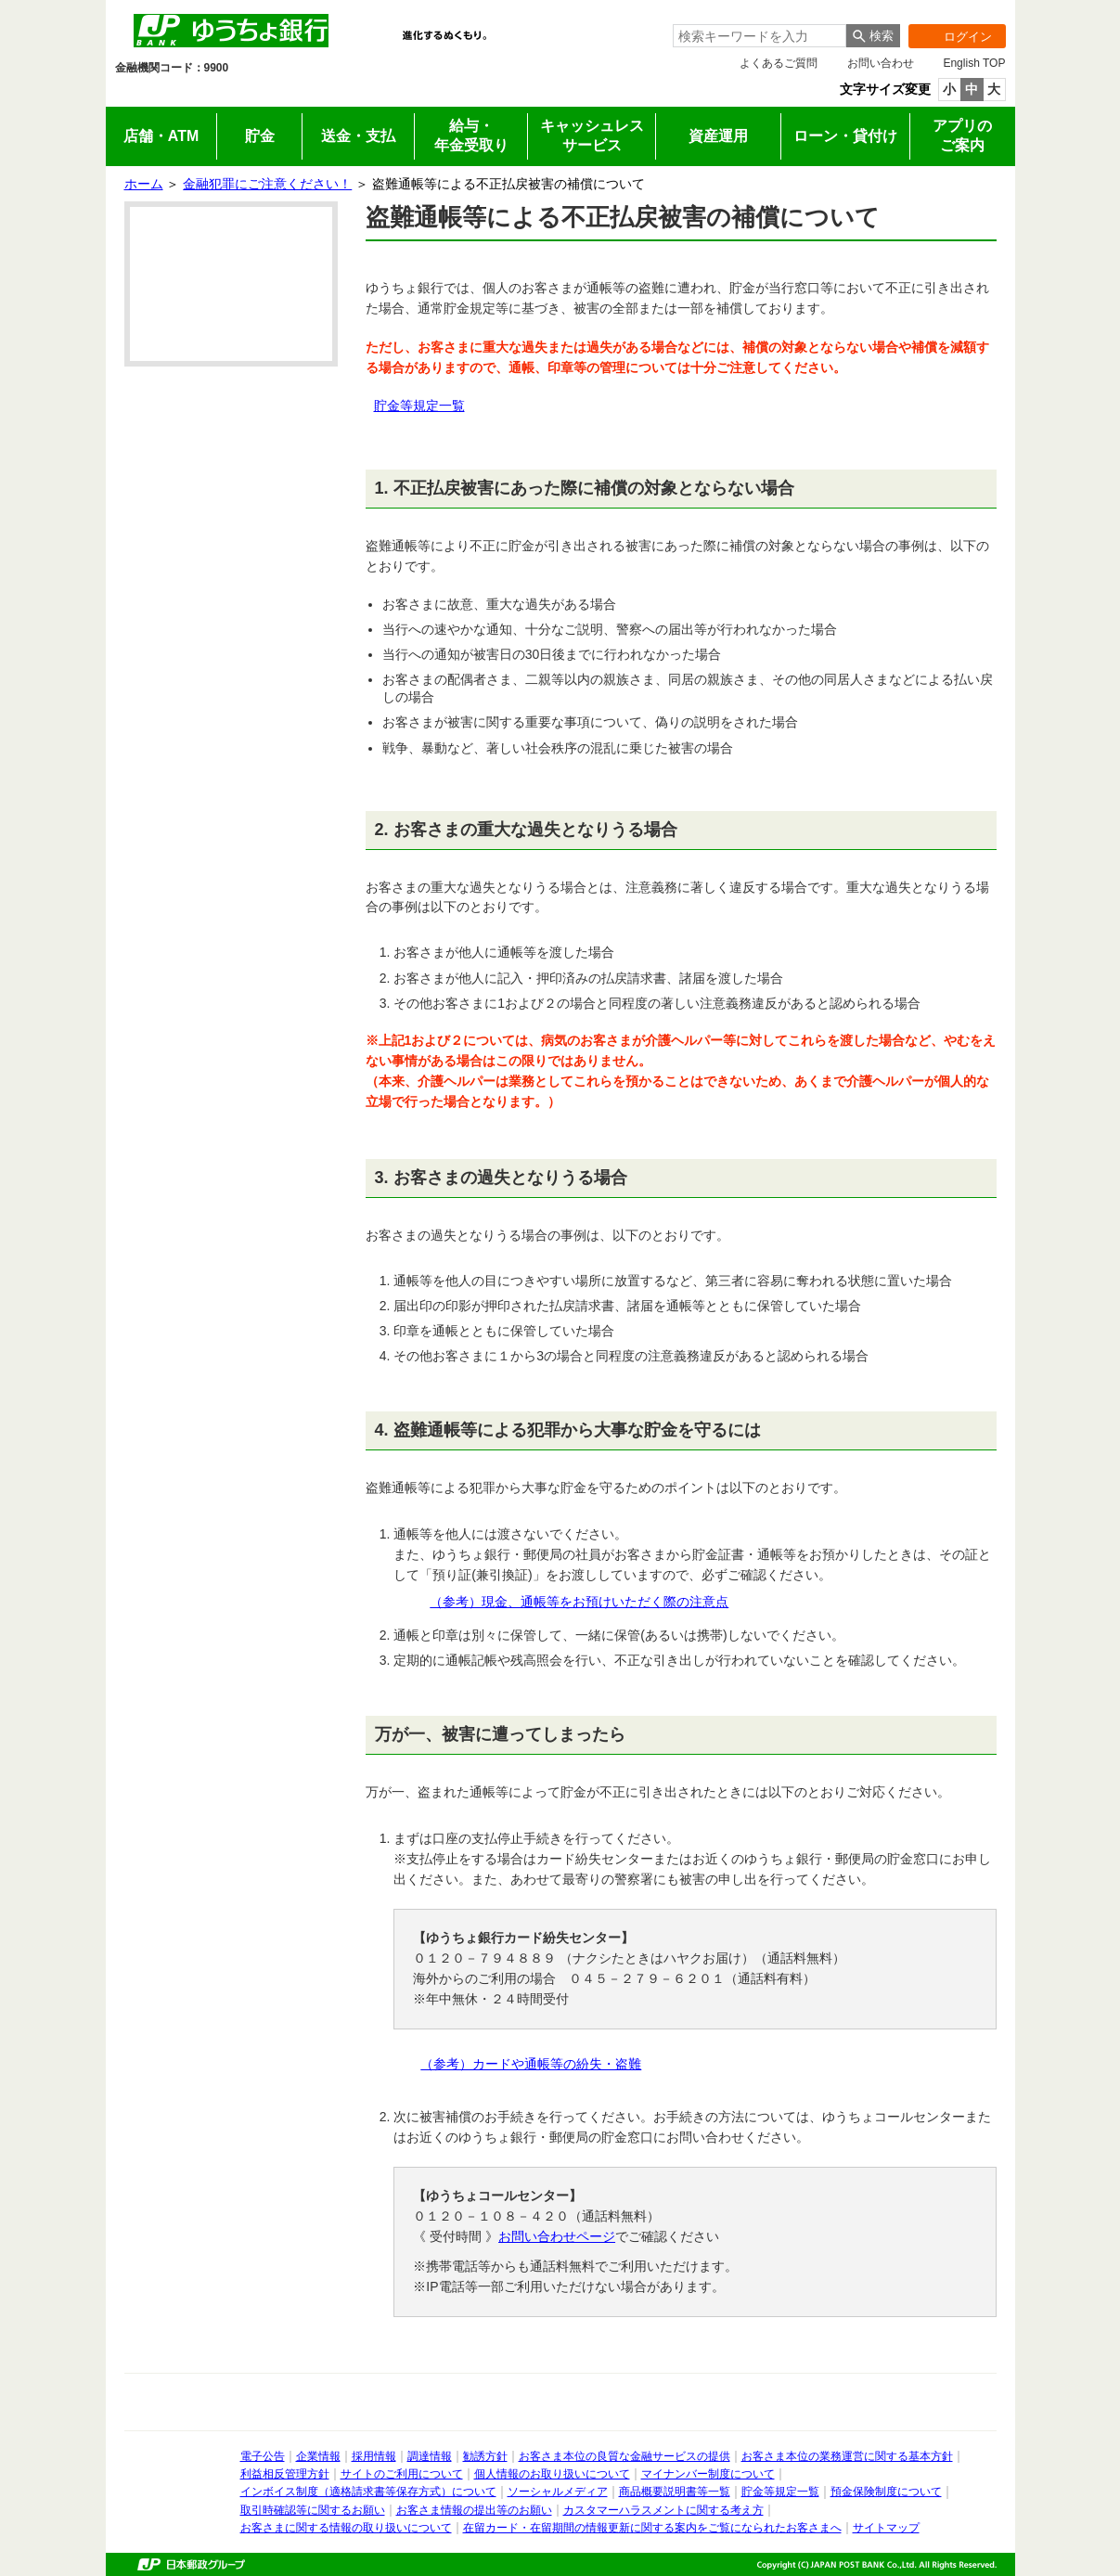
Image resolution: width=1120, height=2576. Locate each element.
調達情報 (429, 2456)
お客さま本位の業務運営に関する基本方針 (847, 2456)
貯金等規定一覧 (419, 405)
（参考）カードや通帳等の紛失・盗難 (530, 2063)
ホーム (143, 183)
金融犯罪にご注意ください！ (267, 183)
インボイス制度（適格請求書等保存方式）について (368, 2491)
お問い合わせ (880, 63)
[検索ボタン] (873, 35)
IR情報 (395, 94)
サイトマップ (886, 2527)
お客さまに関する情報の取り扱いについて (346, 2527)
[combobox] (759, 35)
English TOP (974, 63)
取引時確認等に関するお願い (312, 2510)
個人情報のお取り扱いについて (552, 2473)
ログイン (950, 36)
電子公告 (262, 2456)
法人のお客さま (284, 94)
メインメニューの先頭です (106, 0)
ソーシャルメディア (558, 2491)
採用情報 (615, 94)
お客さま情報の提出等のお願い (474, 2510)
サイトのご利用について (402, 2473)
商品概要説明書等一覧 (674, 2491)
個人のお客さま (174, 94)
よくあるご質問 (778, 63)
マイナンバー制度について (708, 2473)
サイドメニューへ (0, 0)
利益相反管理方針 (284, 2473)
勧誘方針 (485, 2456)
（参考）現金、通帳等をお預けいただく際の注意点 (579, 1601)
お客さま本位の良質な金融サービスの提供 (624, 2456)
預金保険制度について (886, 2491)
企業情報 (505, 94)
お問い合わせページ (556, 2236)
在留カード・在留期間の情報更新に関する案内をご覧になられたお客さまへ (652, 2527)
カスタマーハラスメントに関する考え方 (663, 2510)
